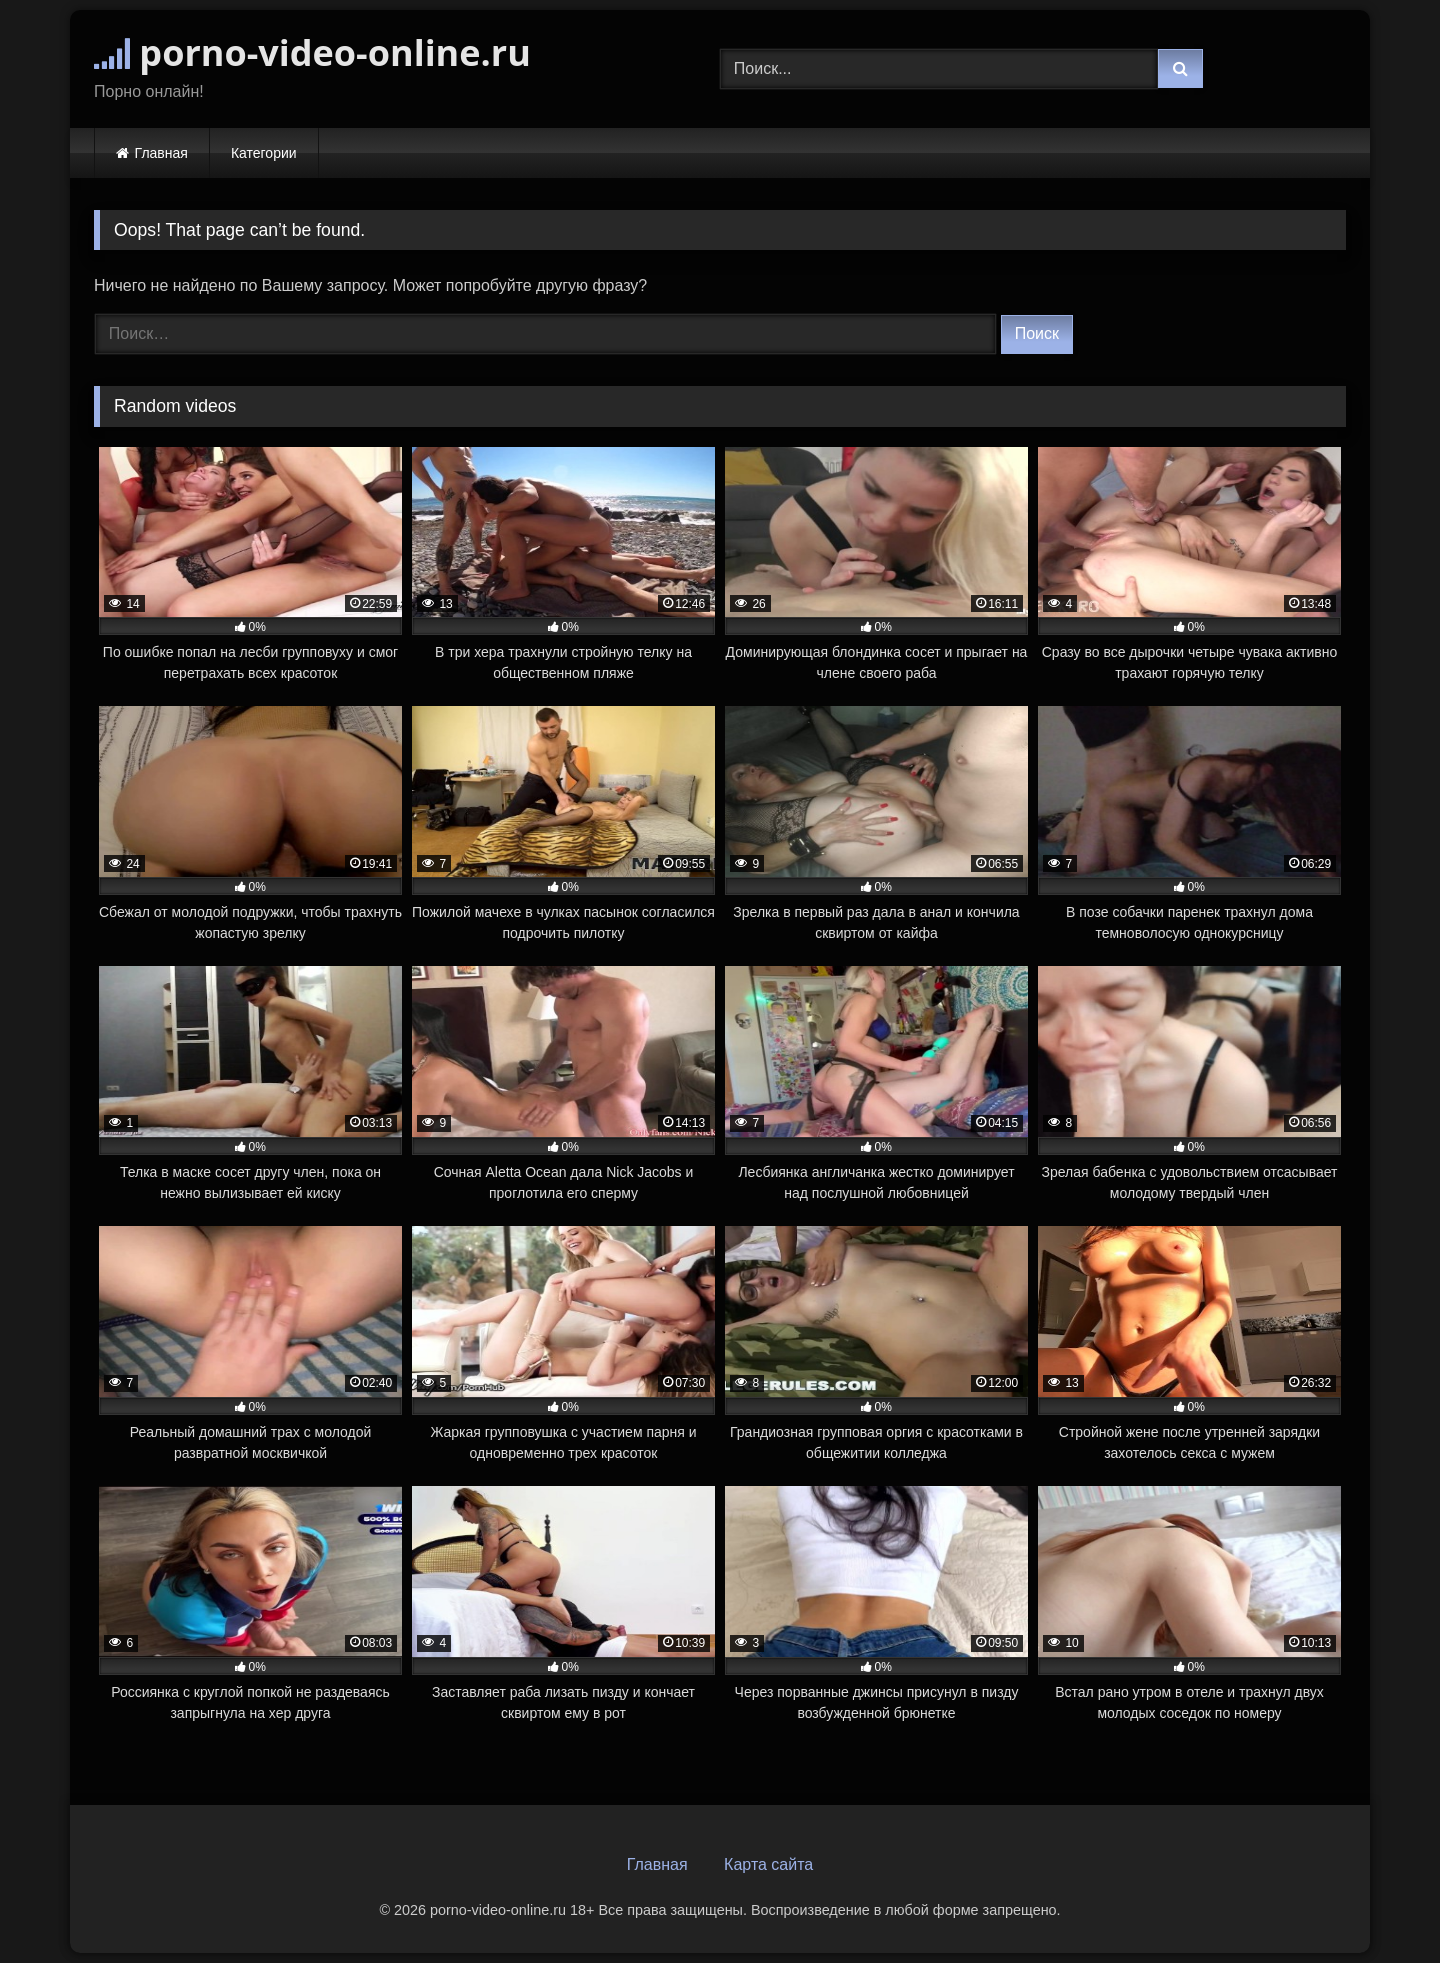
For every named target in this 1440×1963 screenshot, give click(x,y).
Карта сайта (768, 1864)
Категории (264, 153)
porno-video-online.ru (312, 52)
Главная (161, 153)
